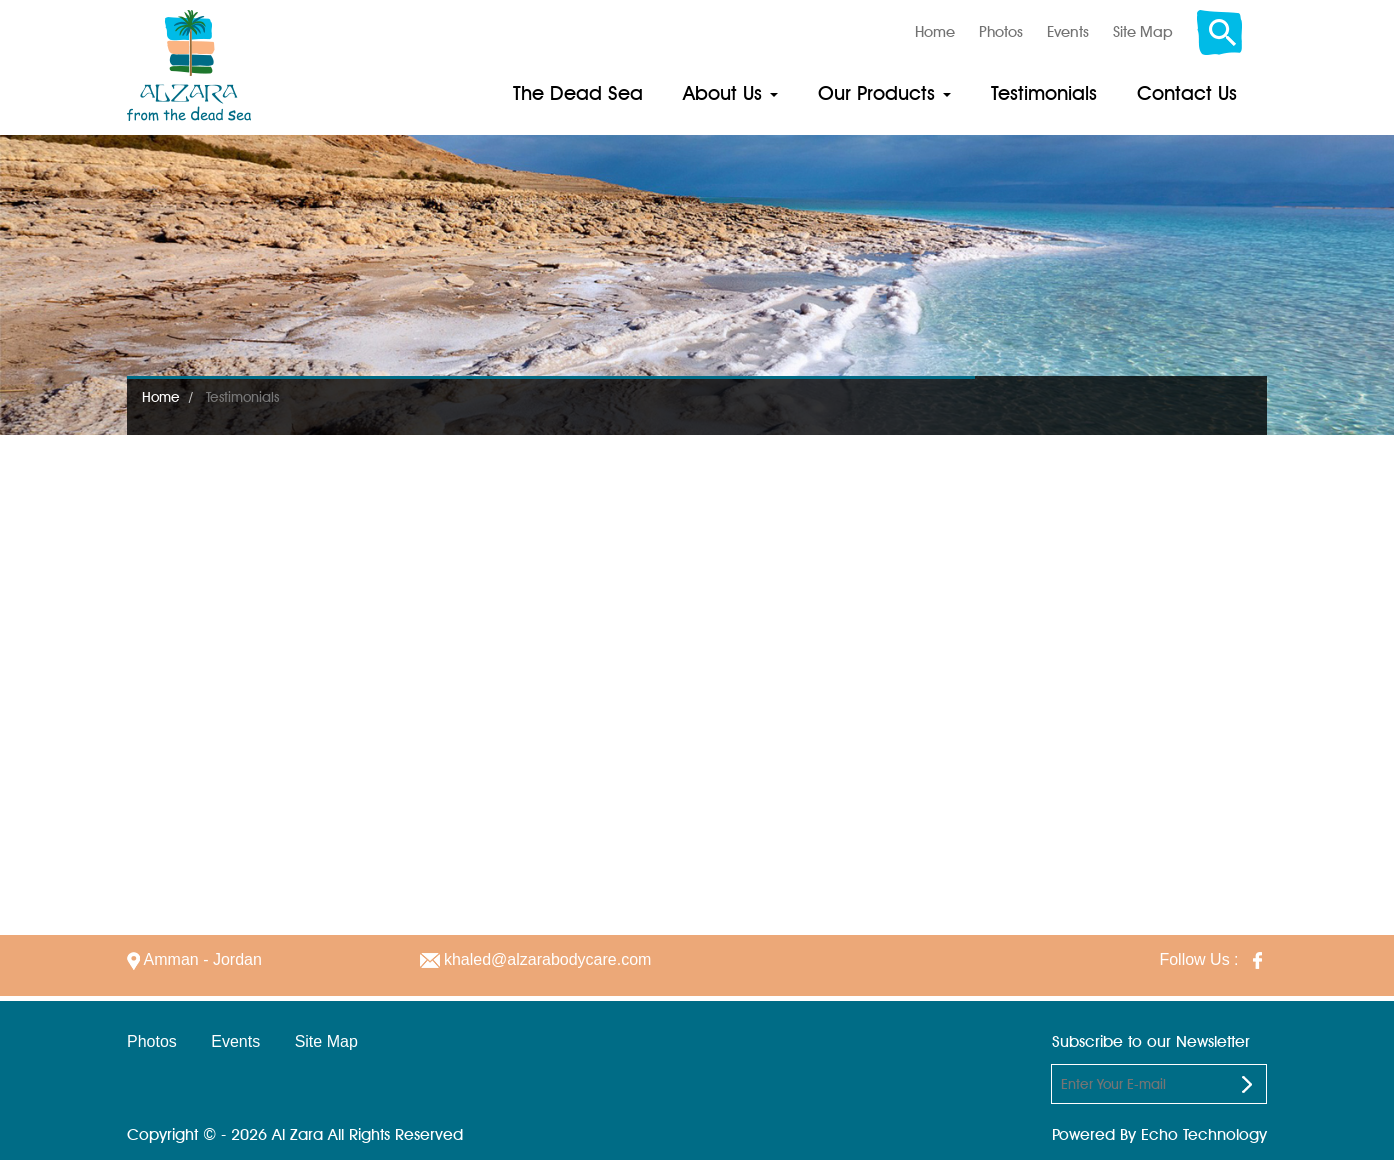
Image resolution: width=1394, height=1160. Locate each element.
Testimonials (1044, 93)
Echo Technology (1204, 1134)
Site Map (1143, 32)
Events (1068, 32)
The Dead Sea (578, 93)
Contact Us (1187, 93)
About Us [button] (730, 93)
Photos (1001, 32)
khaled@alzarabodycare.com (536, 959)
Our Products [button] (884, 93)
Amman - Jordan (194, 959)
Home (935, 32)
